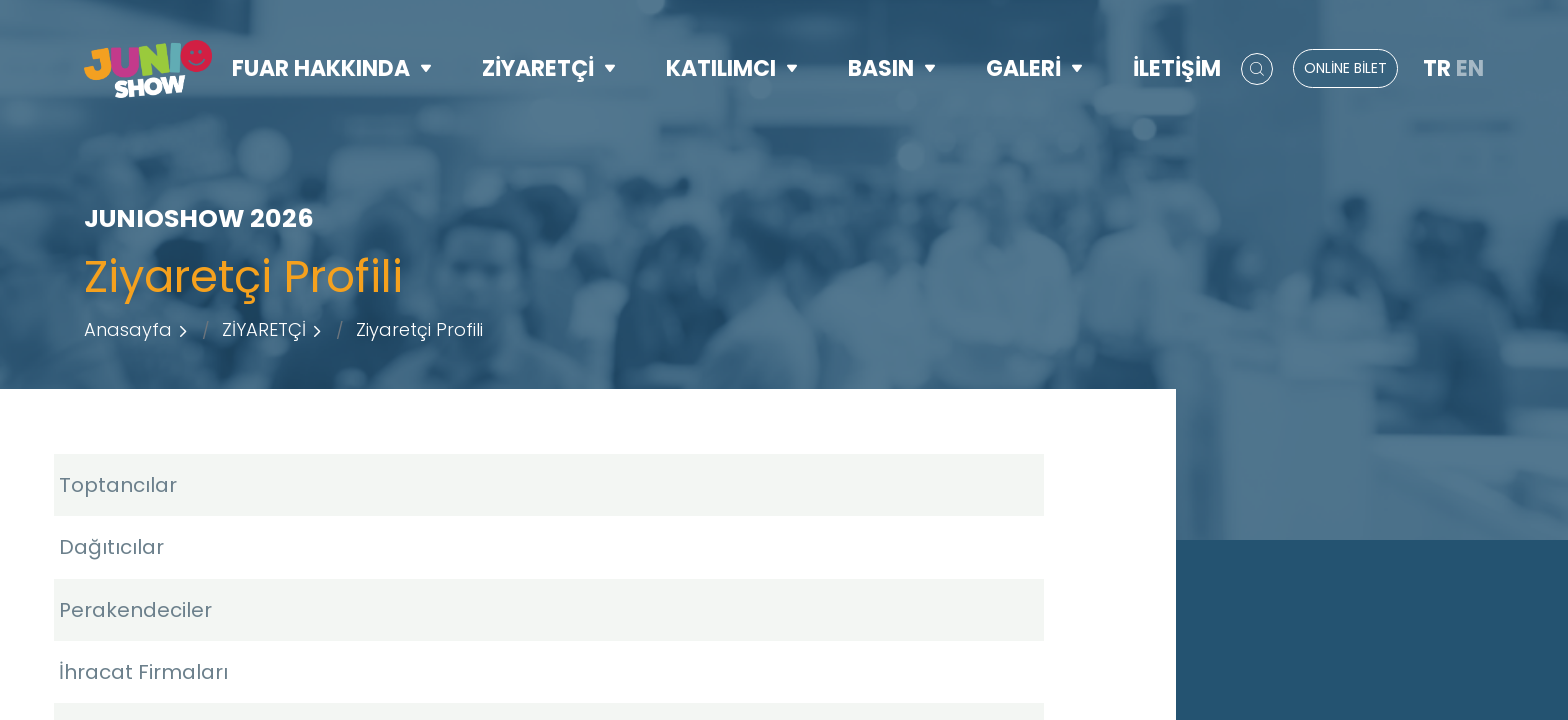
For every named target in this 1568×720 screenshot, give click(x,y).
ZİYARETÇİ (549, 68)
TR (1437, 68)
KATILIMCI (732, 68)
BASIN (892, 68)
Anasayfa (128, 329)
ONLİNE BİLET (1345, 68)
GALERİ (1034, 68)
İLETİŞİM (1177, 68)
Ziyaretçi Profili (419, 329)
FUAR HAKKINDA (332, 68)
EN (1470, 68)
